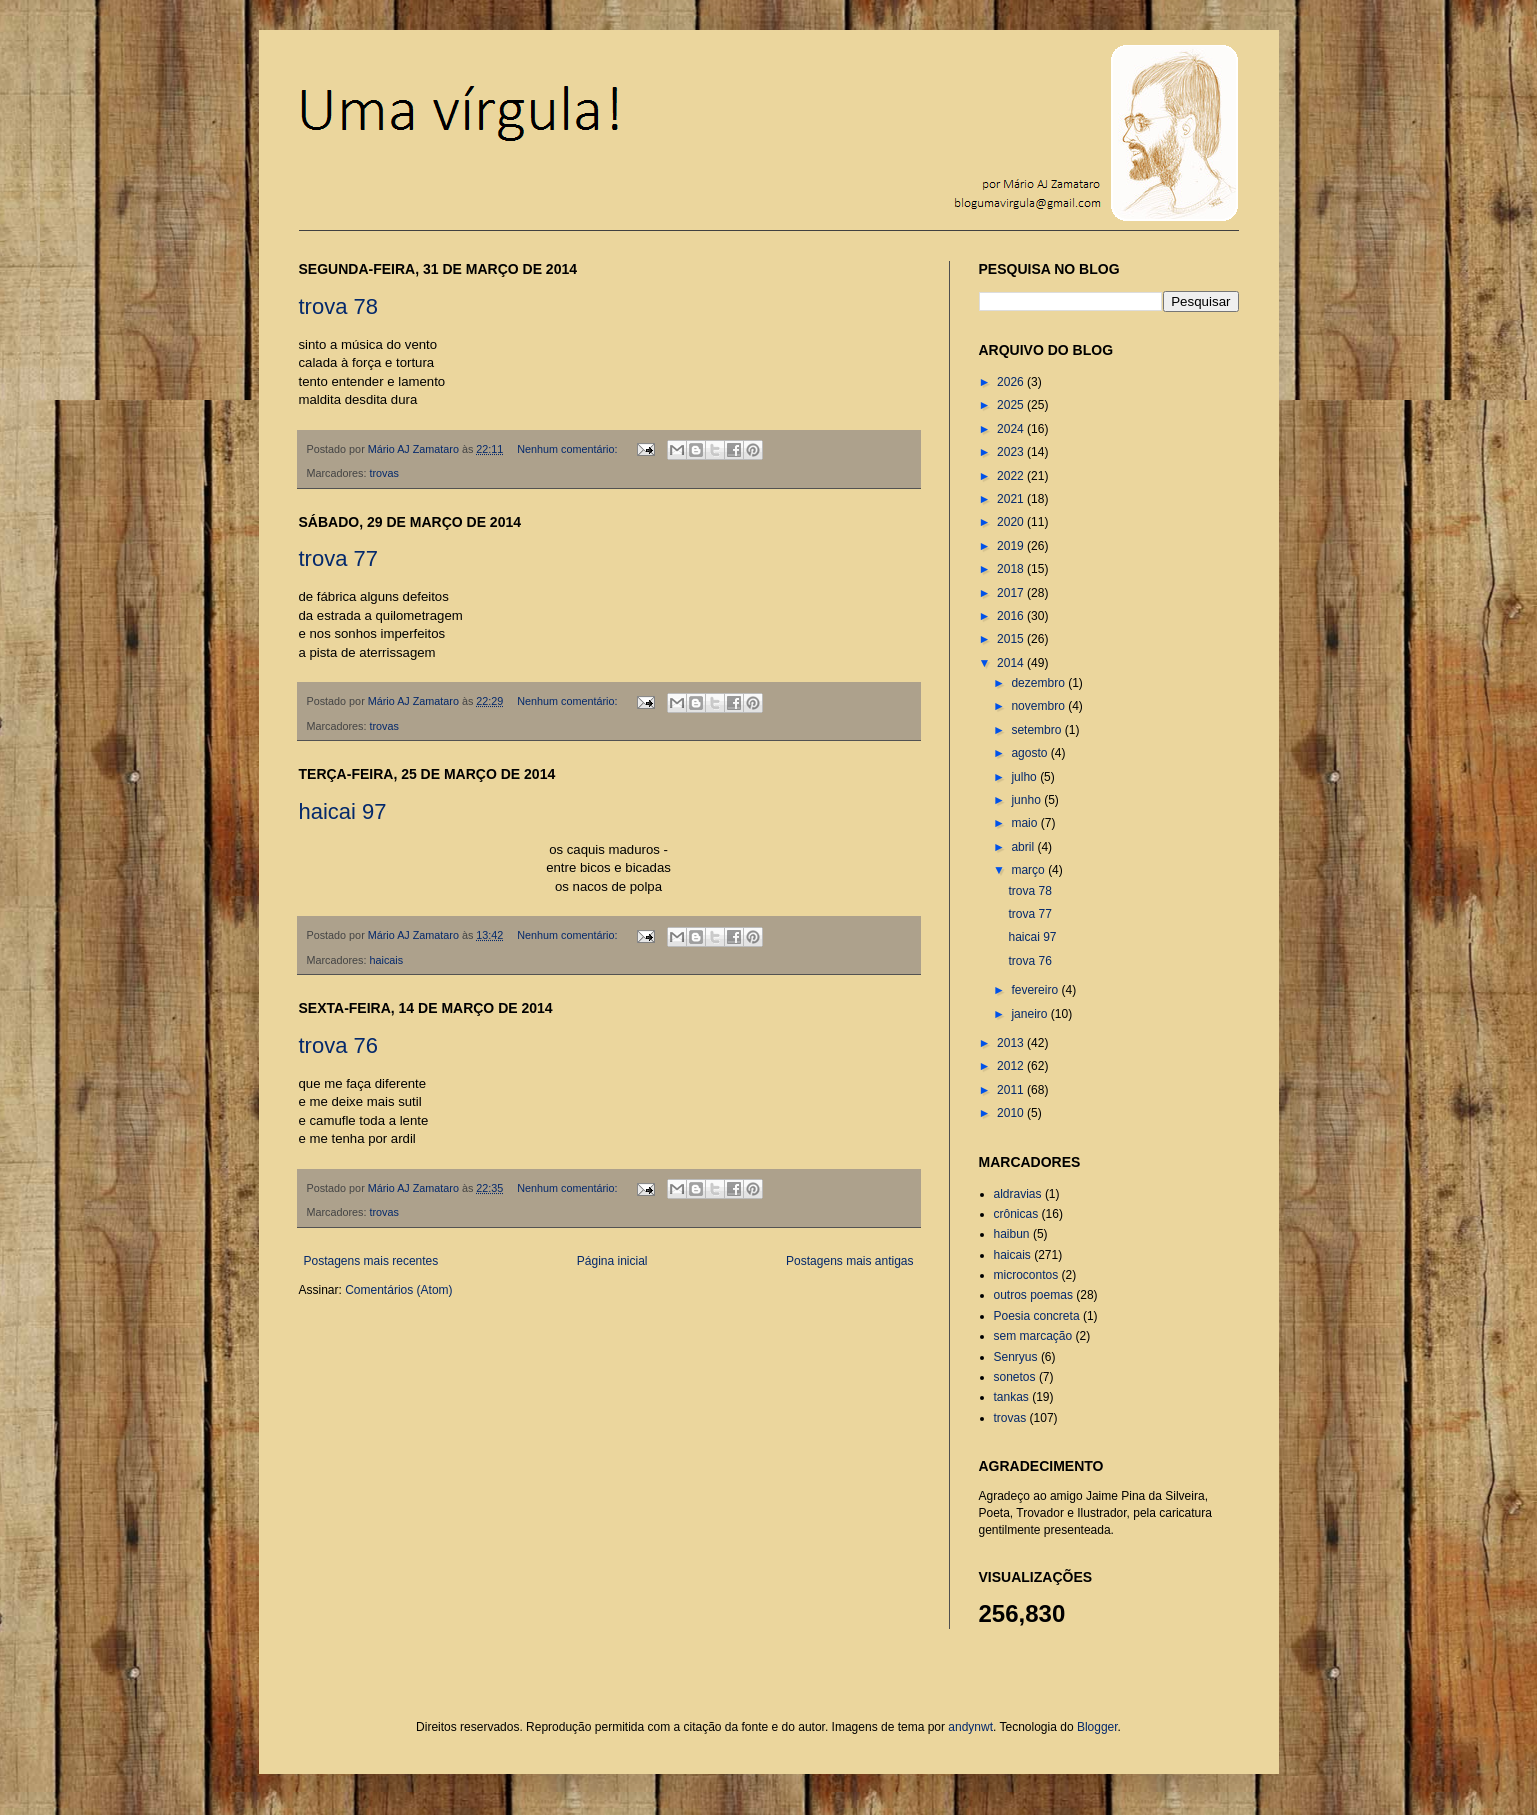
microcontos (1026, 1275)
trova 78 (339, 306)
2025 (1012, 405)
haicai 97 (343, 811)
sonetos (1015, 1377)
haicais (387, 960)
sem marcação (1033, 1336)
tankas (1011, 1397)
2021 (1012, 499)
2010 (1012, 1113)
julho (1025, 777)
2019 (1012, 546)
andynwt (970, 1727)
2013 (1012, 1043)
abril (1024, 847)
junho (1027, 800)
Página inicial (612, 1261)
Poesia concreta (1037, 1316)
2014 (1012, 663)
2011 (1012, 1090)
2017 (1012, 593)
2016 (1012, 616)
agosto (1030, 753)
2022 (1012, 476)
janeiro (1030, 1014)
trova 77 (339, 558)
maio (1025, 823)
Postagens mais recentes (371, 1261)
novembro (1039, 706)
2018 (1012, 569)
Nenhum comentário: (568, 449)
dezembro (1039, 683)
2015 (1012, 639)
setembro (1037, 730)
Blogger (1097, 1727)
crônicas (1016, 1214)
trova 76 (339, 1045)
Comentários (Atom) (398, 1290)
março (1029, 870)
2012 (1012, 1066)
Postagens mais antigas (849, 1261)
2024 (1012, 429)
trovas (384, 473)
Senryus (1016, 1357)
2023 (1012, 452)
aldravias (1018, 1194)
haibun (1012, 1234)
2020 (1012, 522)
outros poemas (1033, 1295)
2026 (1012, 382)
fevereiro (1036, 990)
